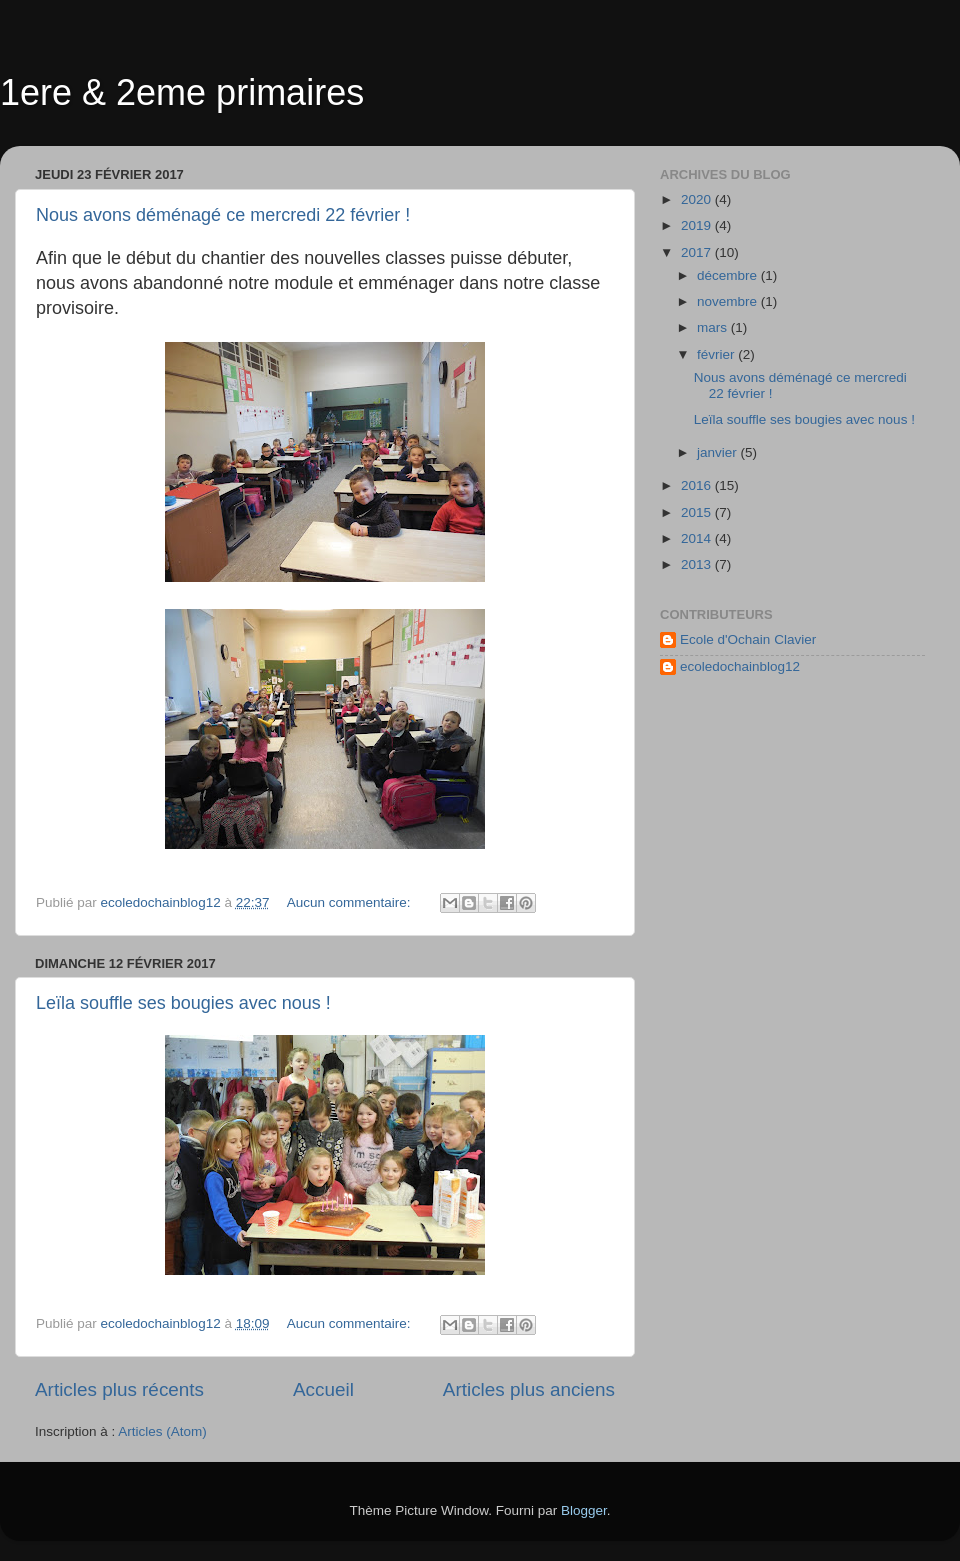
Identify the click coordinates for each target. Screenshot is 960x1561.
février (717, 354)
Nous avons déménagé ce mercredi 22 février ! (223, 215)
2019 (698, 225)
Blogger (584, 1510)
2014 (698, 538)
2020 (698, 199)
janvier (719, 452)
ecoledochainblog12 (740, 666)
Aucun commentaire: (351, 902)
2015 (698, 512)
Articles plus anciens (529, 1389)
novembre (729, 301)
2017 (698, 252)
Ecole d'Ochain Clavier (748, 639)
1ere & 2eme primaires (182, 92)
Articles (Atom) (162, 1431)
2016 (698, 485)
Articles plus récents (119, 1389)
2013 (698, 564)
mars (714, 327)
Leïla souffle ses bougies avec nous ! (183, 1003)
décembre (729, 275)
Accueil (323, 1389)
